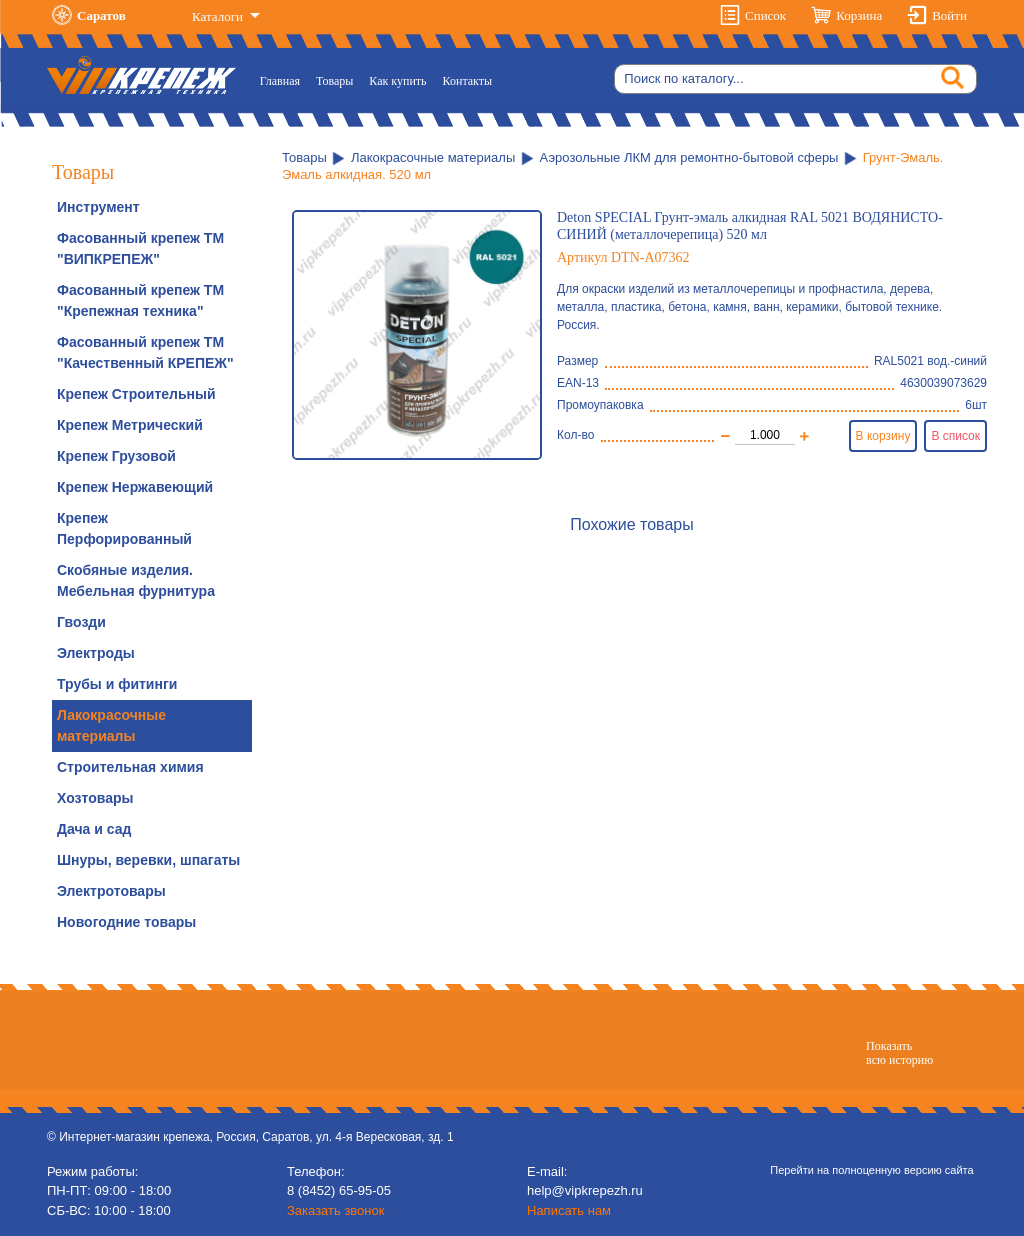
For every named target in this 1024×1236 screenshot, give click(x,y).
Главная (284, 79)
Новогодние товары (126, 922)
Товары (334, 81)
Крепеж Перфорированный (124, 528)
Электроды (96, 653)
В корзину (883, 436)
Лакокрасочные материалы (111, 725)
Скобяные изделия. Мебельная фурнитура (136, 580)
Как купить (397, 81)
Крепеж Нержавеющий (135, 487)
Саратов (101, 15)
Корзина (859, 15)
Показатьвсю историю (899, 1053)
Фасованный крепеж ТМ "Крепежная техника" (140, 300)
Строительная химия (130, 767)
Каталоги (219, 16)
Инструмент (98, 207)
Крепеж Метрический (130, 425)
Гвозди (81, 622)
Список (765, 15)
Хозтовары (95, 798)
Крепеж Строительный (136, 394)
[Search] (795, 79)
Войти (949, 15)
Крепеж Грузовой (116, 456)
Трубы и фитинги (117, 684)
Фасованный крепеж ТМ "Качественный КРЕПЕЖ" (145, 352)
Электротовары (111, 891)
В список (955, 436)
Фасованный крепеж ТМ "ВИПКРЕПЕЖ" (140, 248)
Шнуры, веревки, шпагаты (148, 860)
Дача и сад (94, 829)
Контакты (468, 81)
